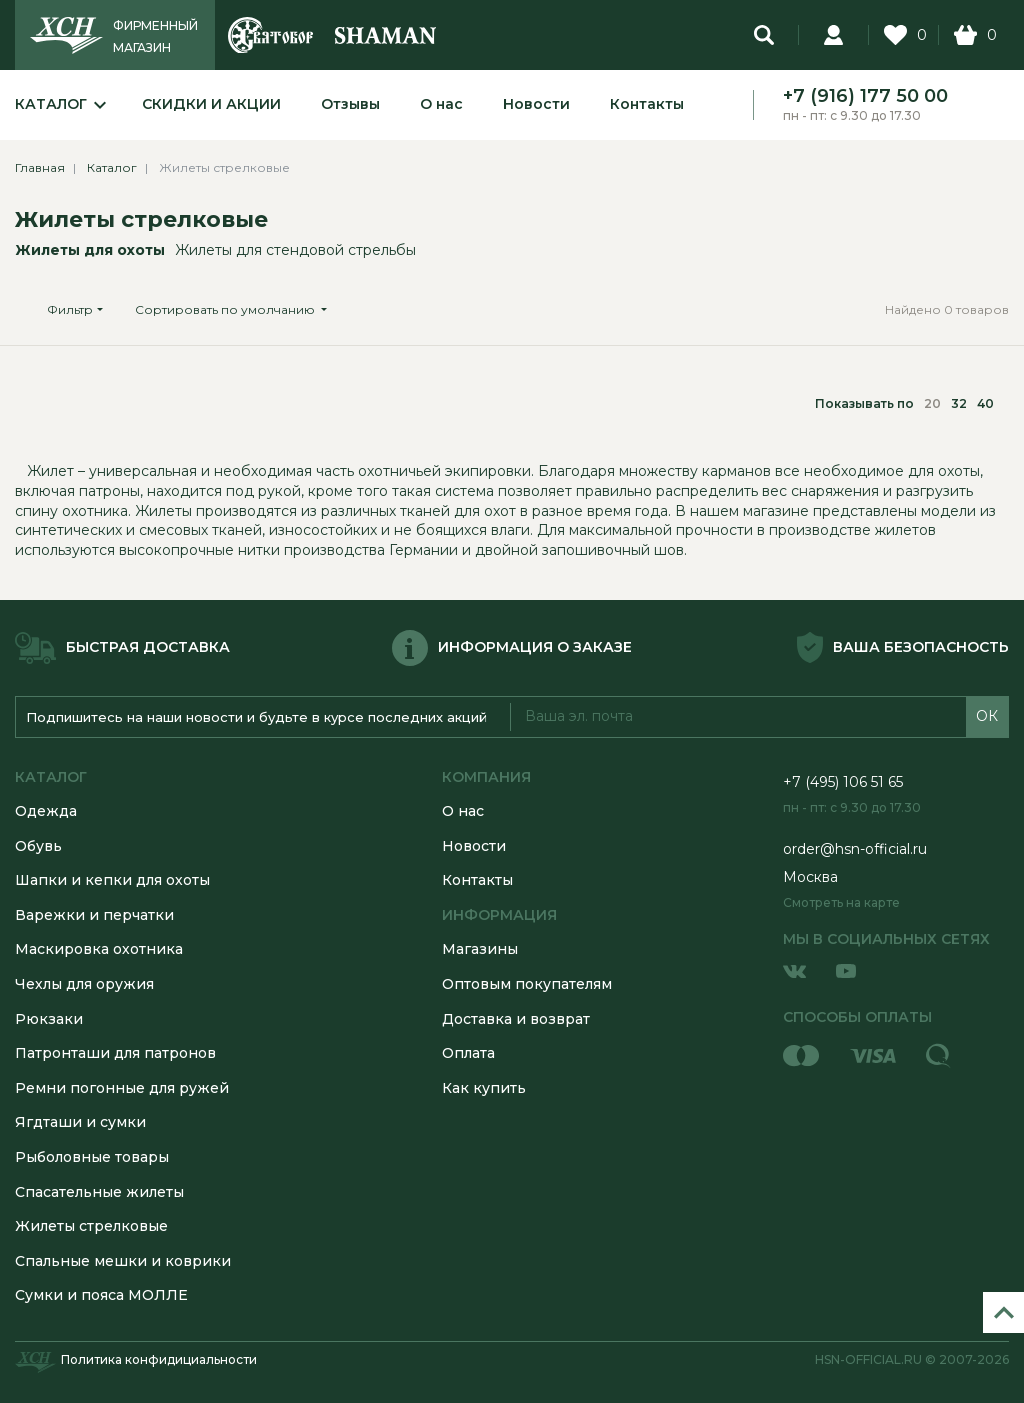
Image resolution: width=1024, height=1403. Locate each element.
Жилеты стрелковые (141, 219)
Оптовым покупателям (527, 984)
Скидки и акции (211, 104)
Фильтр (70, 309)
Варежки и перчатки (94, 915)
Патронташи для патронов (115, 1053)
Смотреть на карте (841, 902)
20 (932, 403)
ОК (987, 716)
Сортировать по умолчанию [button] (226, 309)
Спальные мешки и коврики (123, 1261)
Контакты (647, 104)
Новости (536, 104)
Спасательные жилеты (99, 1192)
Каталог (51, 104)
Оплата (468, 1053)
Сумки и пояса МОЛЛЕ (101, 1295)
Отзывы (350, 104)
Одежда (46, 811)
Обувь (38, 846)
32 (959, 403)
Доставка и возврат (516, 1019)
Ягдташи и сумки (80, 1122)
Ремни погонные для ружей (122, 1088)
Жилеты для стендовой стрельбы (295, 250)
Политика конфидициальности (159, 1359)
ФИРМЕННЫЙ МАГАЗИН (155, 36)
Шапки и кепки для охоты (112, 880)
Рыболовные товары (92, 1157)
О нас (441, 104)
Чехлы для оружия (84, 984)
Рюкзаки (49, 1019)
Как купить (484, 1088)
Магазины (480, 949)
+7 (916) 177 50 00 (865, 96)
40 (985, 403)
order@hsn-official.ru (855, 849)
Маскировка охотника (99, 949)
